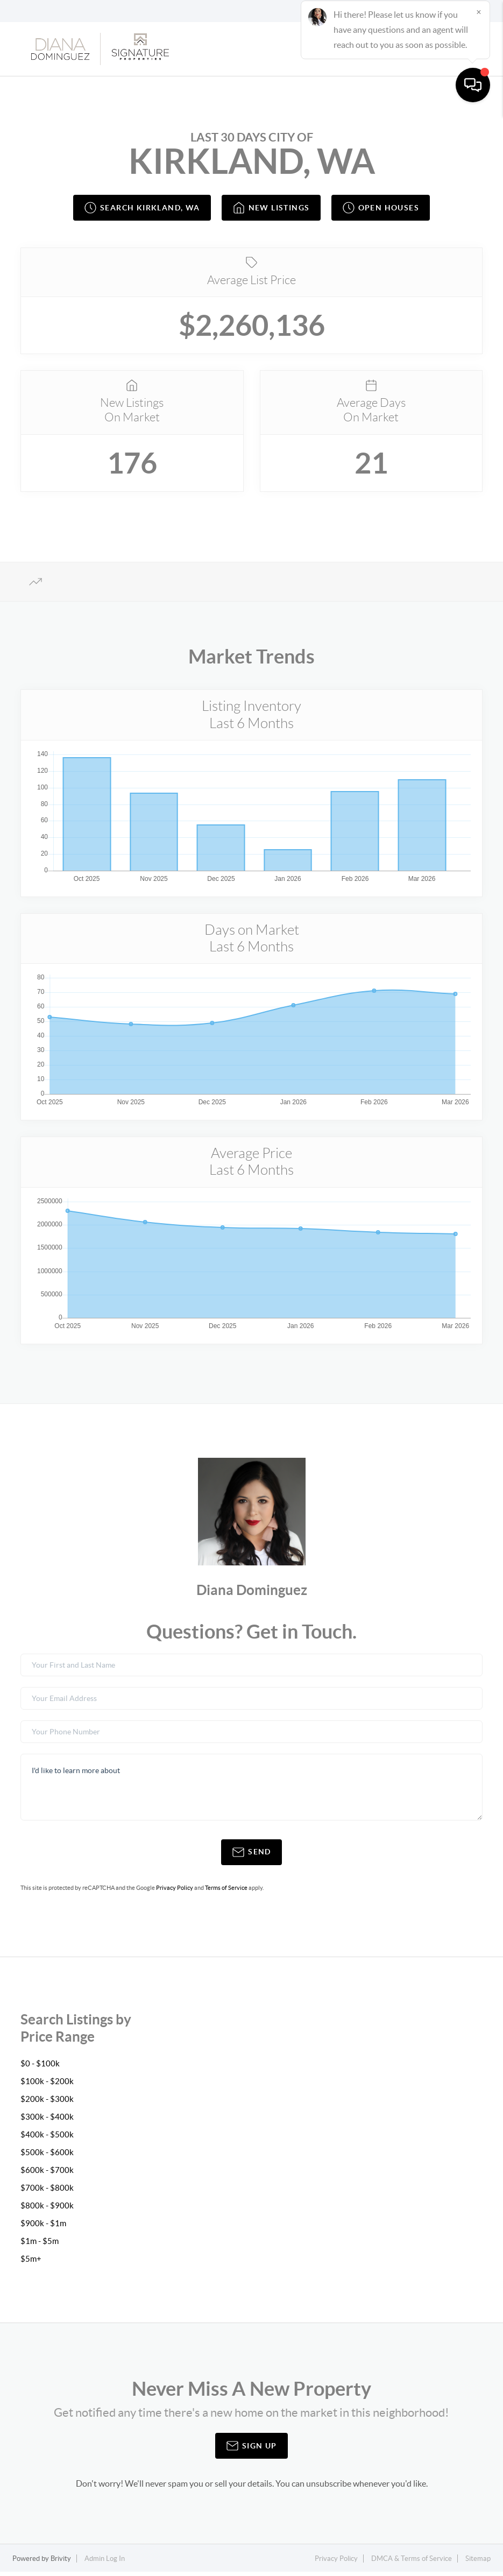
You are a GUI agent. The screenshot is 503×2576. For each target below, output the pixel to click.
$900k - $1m (43, 2227)
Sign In (461, 11)
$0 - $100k (40, 2067)
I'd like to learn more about (251, 1791)
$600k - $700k (47, 2173)
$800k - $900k (47, 2209)
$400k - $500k (47, 2138)
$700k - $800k (47, 2191)
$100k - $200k (47, 2085)
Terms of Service (226, 1892)
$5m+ (31, 2262)
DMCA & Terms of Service (411, 2562)
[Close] (478, 2472)
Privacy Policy (174, 1892)
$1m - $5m (40, 2244)
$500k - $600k (47, 2156)
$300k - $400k (47, 2120)
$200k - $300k (47, 2102)
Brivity (61, 2562)
